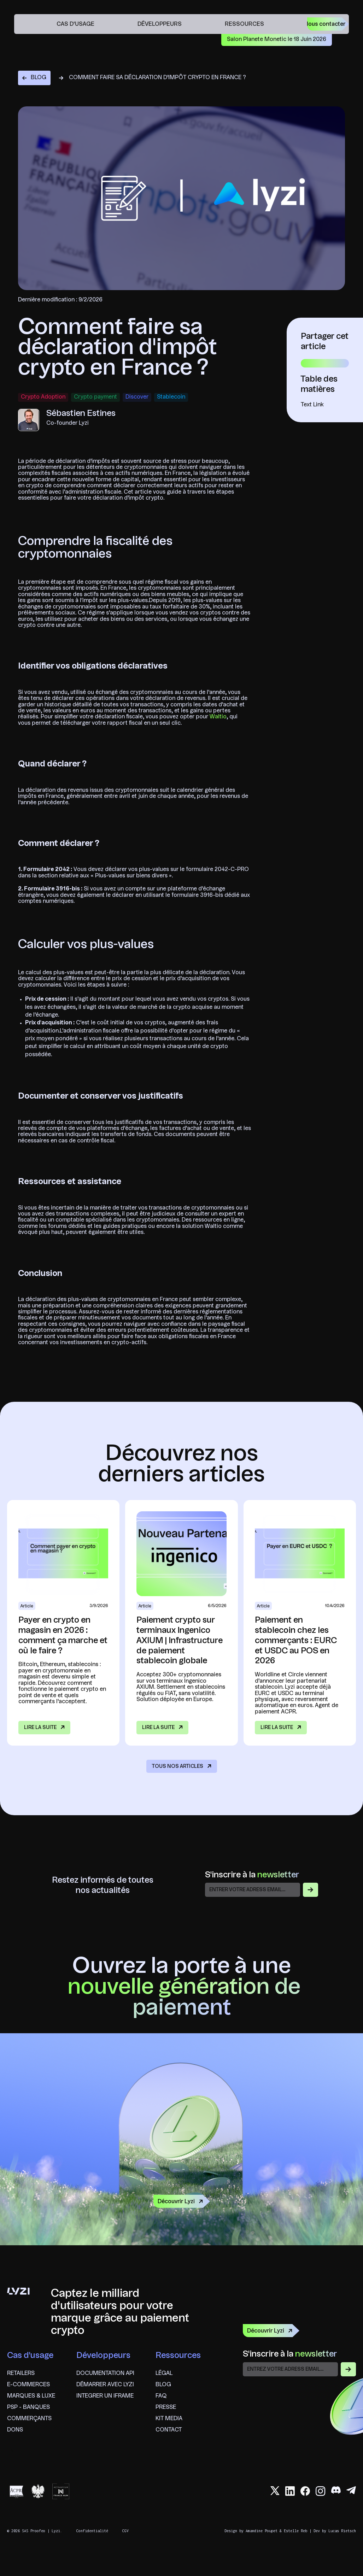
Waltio (218, 716)
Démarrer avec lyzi (105, 2384)
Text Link (312, 404)
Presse (166, 2407)
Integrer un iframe (105, 2396)
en (359, 23)
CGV (125, 2531)
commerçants (29, 2418)
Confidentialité (92, 2531)
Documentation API (105, 2373)
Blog (163, 2384)
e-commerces (28, 2384)
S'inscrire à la (252, 1875)
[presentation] (296, 2393)
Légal (164, 2373)
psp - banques (28, 2407)
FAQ (161, 2396)
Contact (169, 2430)
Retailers (21, 2373)
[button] (79, 24)
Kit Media (169, 2418)
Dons (15, 2430)
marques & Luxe (31, 2396)
